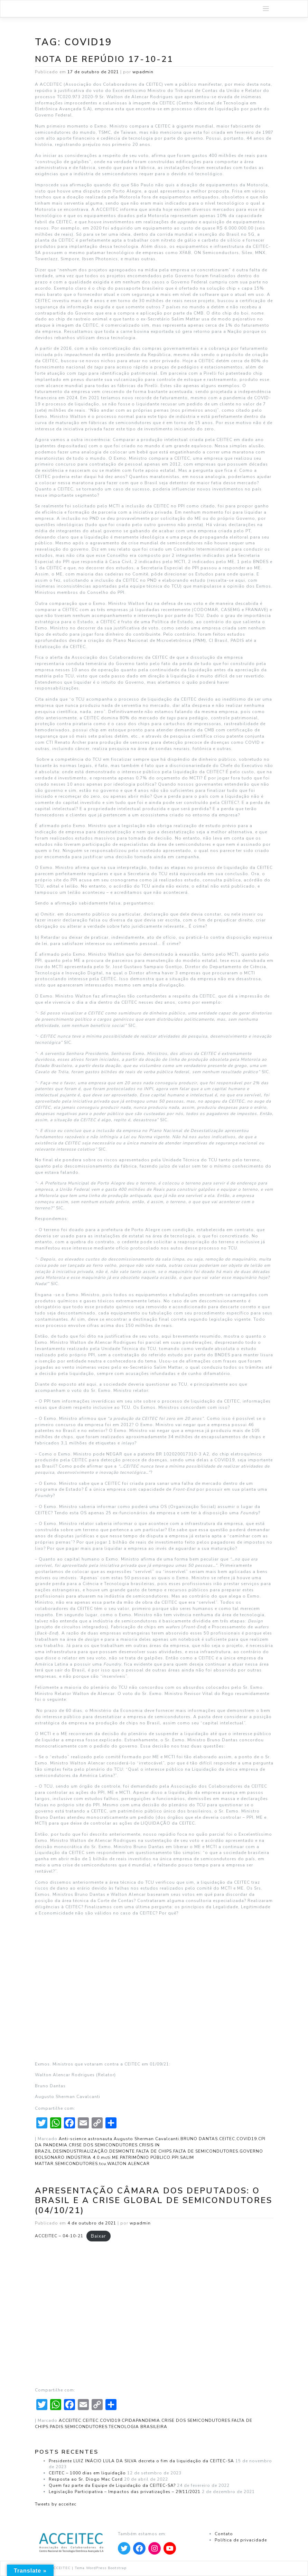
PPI (175, 2157)
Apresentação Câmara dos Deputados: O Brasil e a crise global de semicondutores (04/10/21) (153, 2200)
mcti (106, 2157)
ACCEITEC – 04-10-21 (59, 2236)
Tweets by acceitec (55, 2504)
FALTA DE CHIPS (154, 2151)
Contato (224, 2534)
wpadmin (142, 72)
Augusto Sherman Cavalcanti (146, 2139)
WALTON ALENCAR (128, 2163)
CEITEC (227, 2139)
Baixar (98, 2236)
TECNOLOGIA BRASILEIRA (138, 2426)
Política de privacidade (241, 2540)
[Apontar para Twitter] (124, 2548)
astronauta (100, 2139)
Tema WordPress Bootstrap (101, 2568)
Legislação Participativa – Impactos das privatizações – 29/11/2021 (124, 2491)
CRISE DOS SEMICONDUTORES (103, 2145)
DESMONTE (122, 2151)
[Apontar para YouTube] (170, 2548)
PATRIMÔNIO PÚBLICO (145, 2157)
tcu (102, 2163)
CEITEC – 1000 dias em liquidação (87, 2473)
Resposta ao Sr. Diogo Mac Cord (86, 2479)
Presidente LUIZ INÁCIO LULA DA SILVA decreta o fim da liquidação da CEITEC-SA (141, 2461)
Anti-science (72, 2139)
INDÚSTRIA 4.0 (83, 2157)
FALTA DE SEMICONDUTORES (205, 2151)
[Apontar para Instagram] (154, 2548)
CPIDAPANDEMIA (141, 2420)
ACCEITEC (70, 2420)
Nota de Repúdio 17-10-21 (104, 59)
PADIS (56, 2426)
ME (115, 2157)
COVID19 (246, 2139)
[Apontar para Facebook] (139, 2548)
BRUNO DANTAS (199, 2139)
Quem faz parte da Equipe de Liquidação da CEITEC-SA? (112, 2485)
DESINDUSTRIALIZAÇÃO (80, 2151)
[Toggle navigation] (266, 9)
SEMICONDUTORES (76, 2163)
